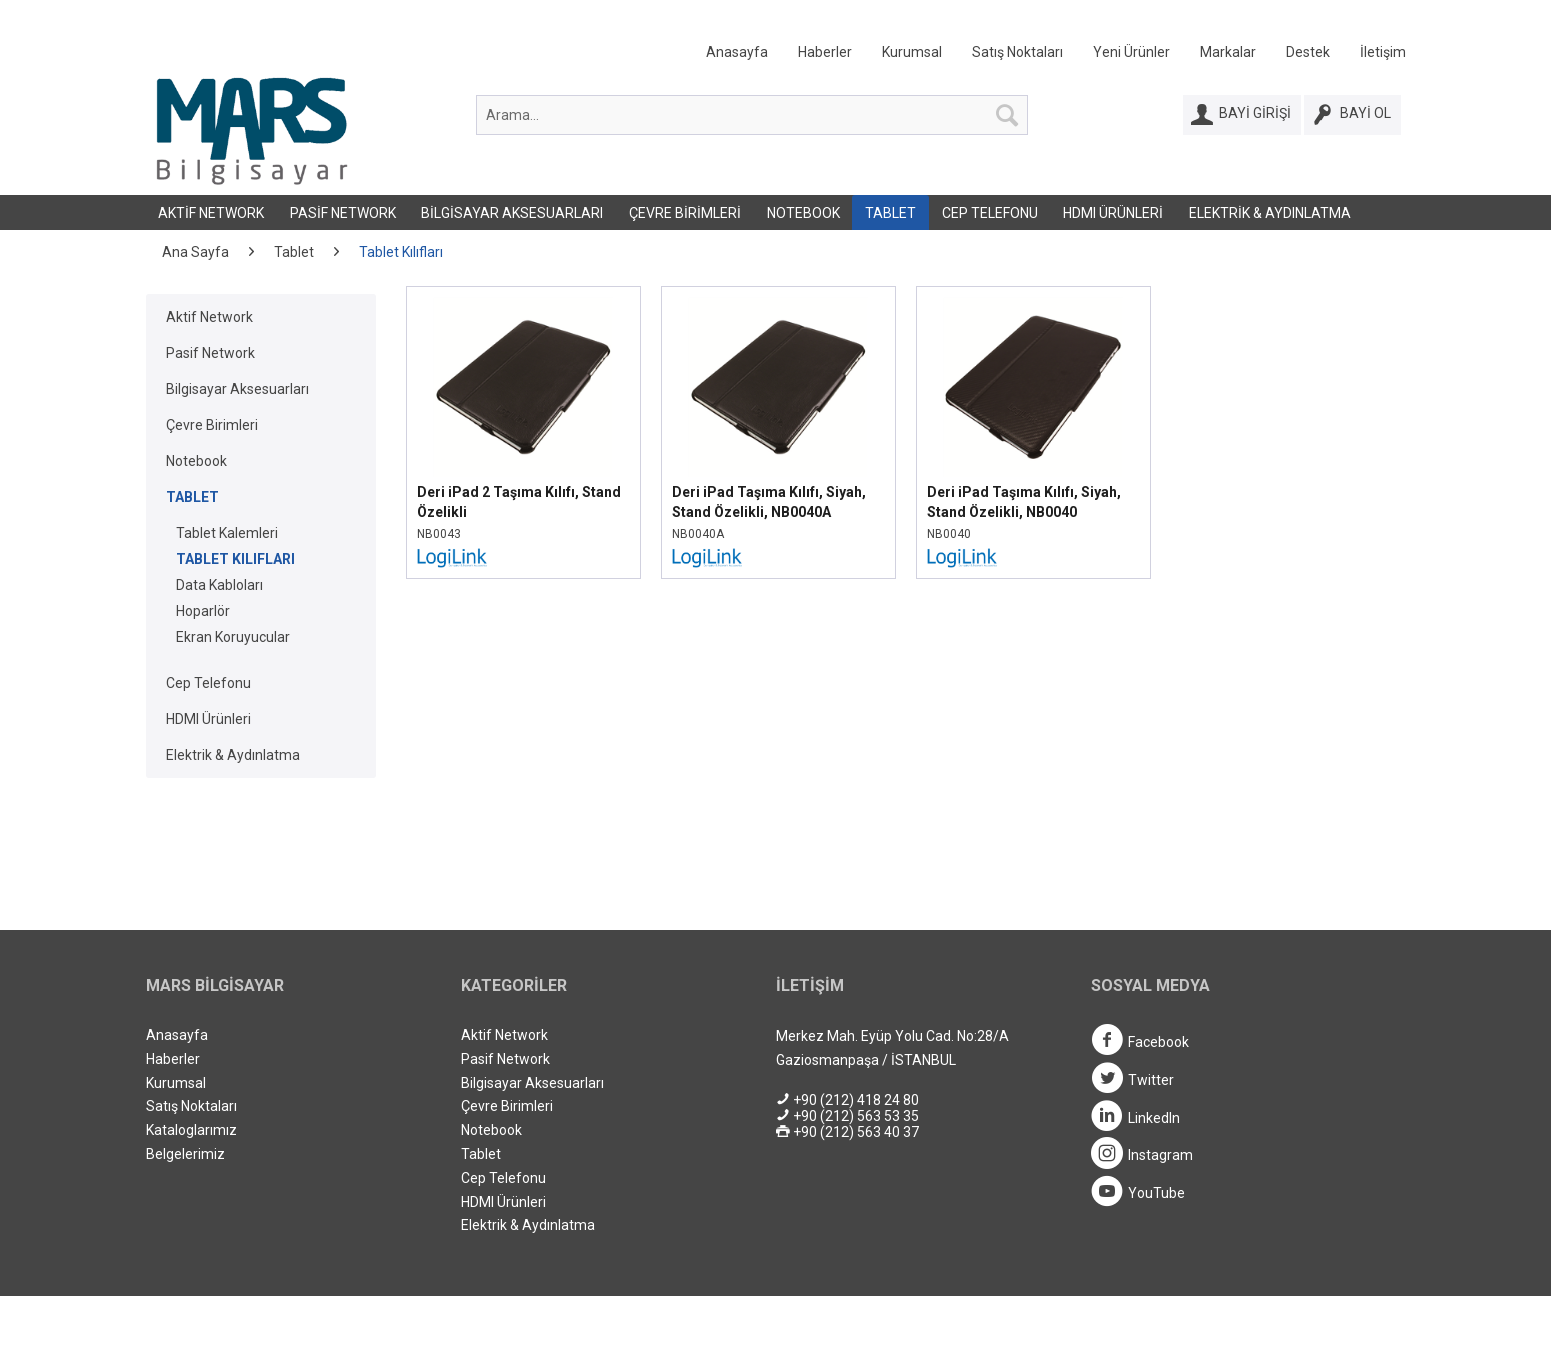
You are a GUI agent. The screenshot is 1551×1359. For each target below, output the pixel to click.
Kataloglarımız (191, 1130)
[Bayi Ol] (1352, 115)
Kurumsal (912, 52)
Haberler (825, 52)
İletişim (1383, 52)
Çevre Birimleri (685, 213)
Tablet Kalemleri (227, 533)
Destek (1308, 52)
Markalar (1228, 52)
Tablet (890, 213)
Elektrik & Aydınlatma (1270, 213)
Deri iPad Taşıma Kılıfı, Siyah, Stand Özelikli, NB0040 (1024, 502)
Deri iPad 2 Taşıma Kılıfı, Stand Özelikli (519, 502)
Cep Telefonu (990, 213)
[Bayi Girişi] (1242, 115)
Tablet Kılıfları (235, 559)
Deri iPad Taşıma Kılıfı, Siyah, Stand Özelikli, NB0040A (769, 502)
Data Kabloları (219, 585)
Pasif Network (343, 213)
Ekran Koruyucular (233, 637)
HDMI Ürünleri (1113, 213)
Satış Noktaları (1017, 52)
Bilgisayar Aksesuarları (512, 213)
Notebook (803, 213)
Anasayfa (737, 52)
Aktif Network (211, 213)
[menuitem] (1041, 56)
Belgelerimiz (185, 1154)
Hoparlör (203, 611)
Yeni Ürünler (1131, 52)
